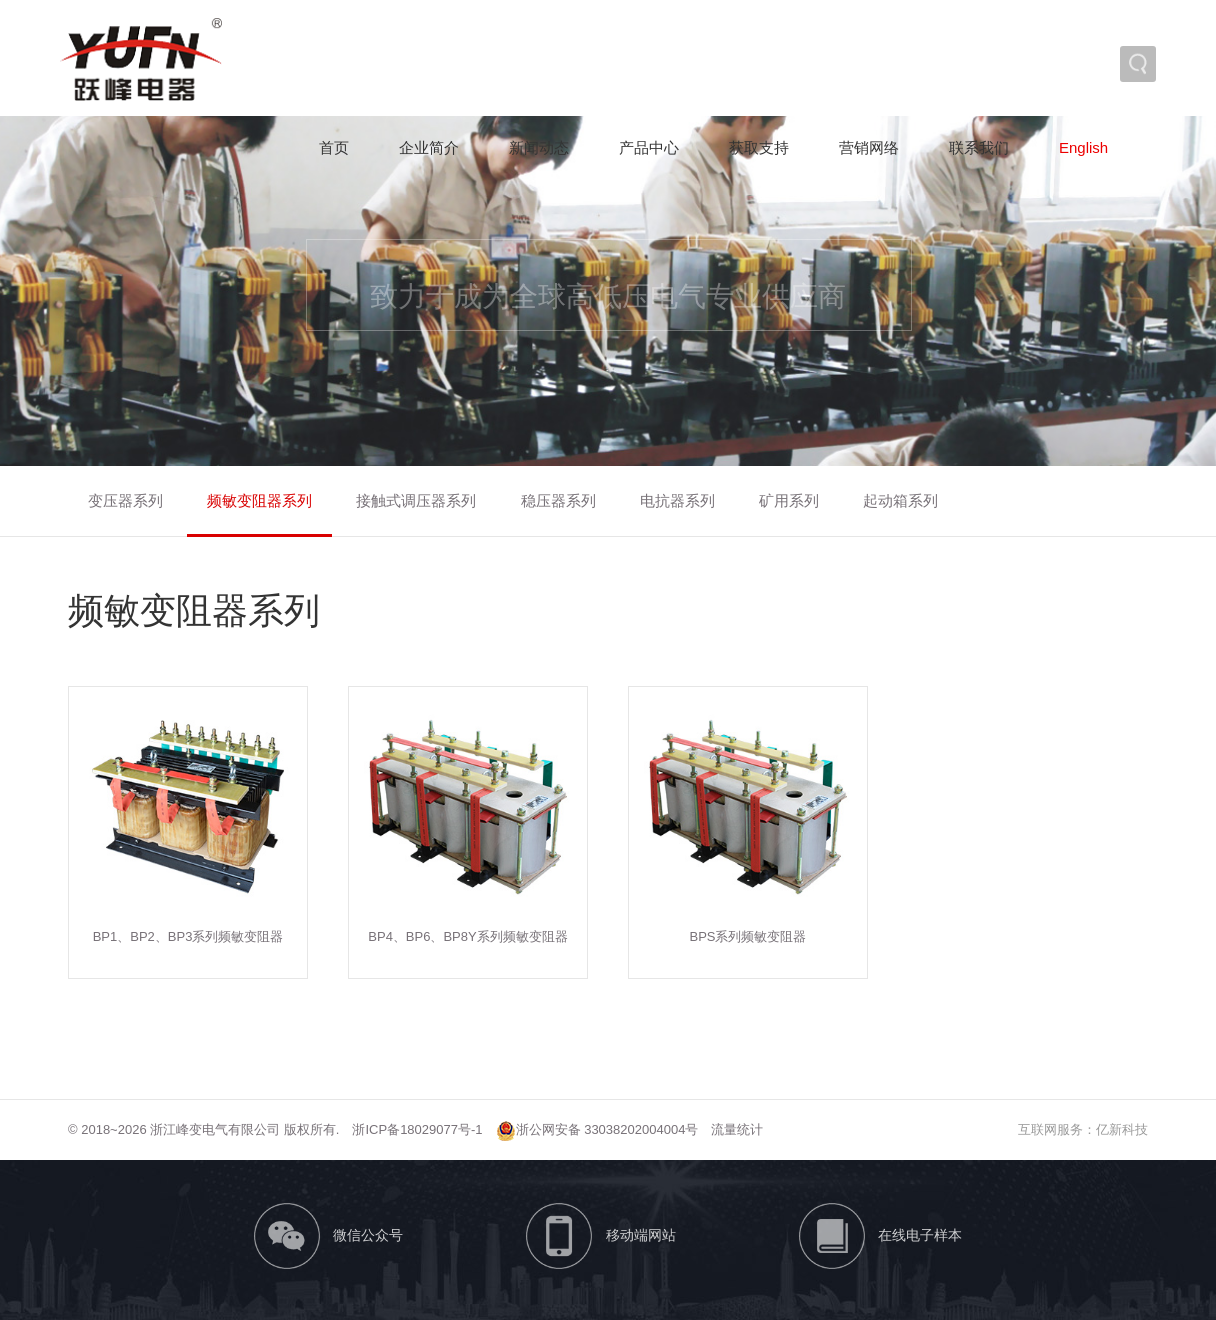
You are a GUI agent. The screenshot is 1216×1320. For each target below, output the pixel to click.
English (1083, 147)
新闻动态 (539, 147)
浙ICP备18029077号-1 (417, 1129)
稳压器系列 (558, 500)
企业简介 (429, 147)
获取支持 (759, 147)
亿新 (1109, 1129)
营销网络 (869, 147)
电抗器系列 (677, 500)
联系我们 (979, 147)
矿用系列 (789, 500)
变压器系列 (125, 500)
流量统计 (737, 1129)
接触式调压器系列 (416, 500)
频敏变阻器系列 (259, 500)
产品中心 (649, 147)
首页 (334, 147)
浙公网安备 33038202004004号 (597, 1129)
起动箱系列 (900, 500)
